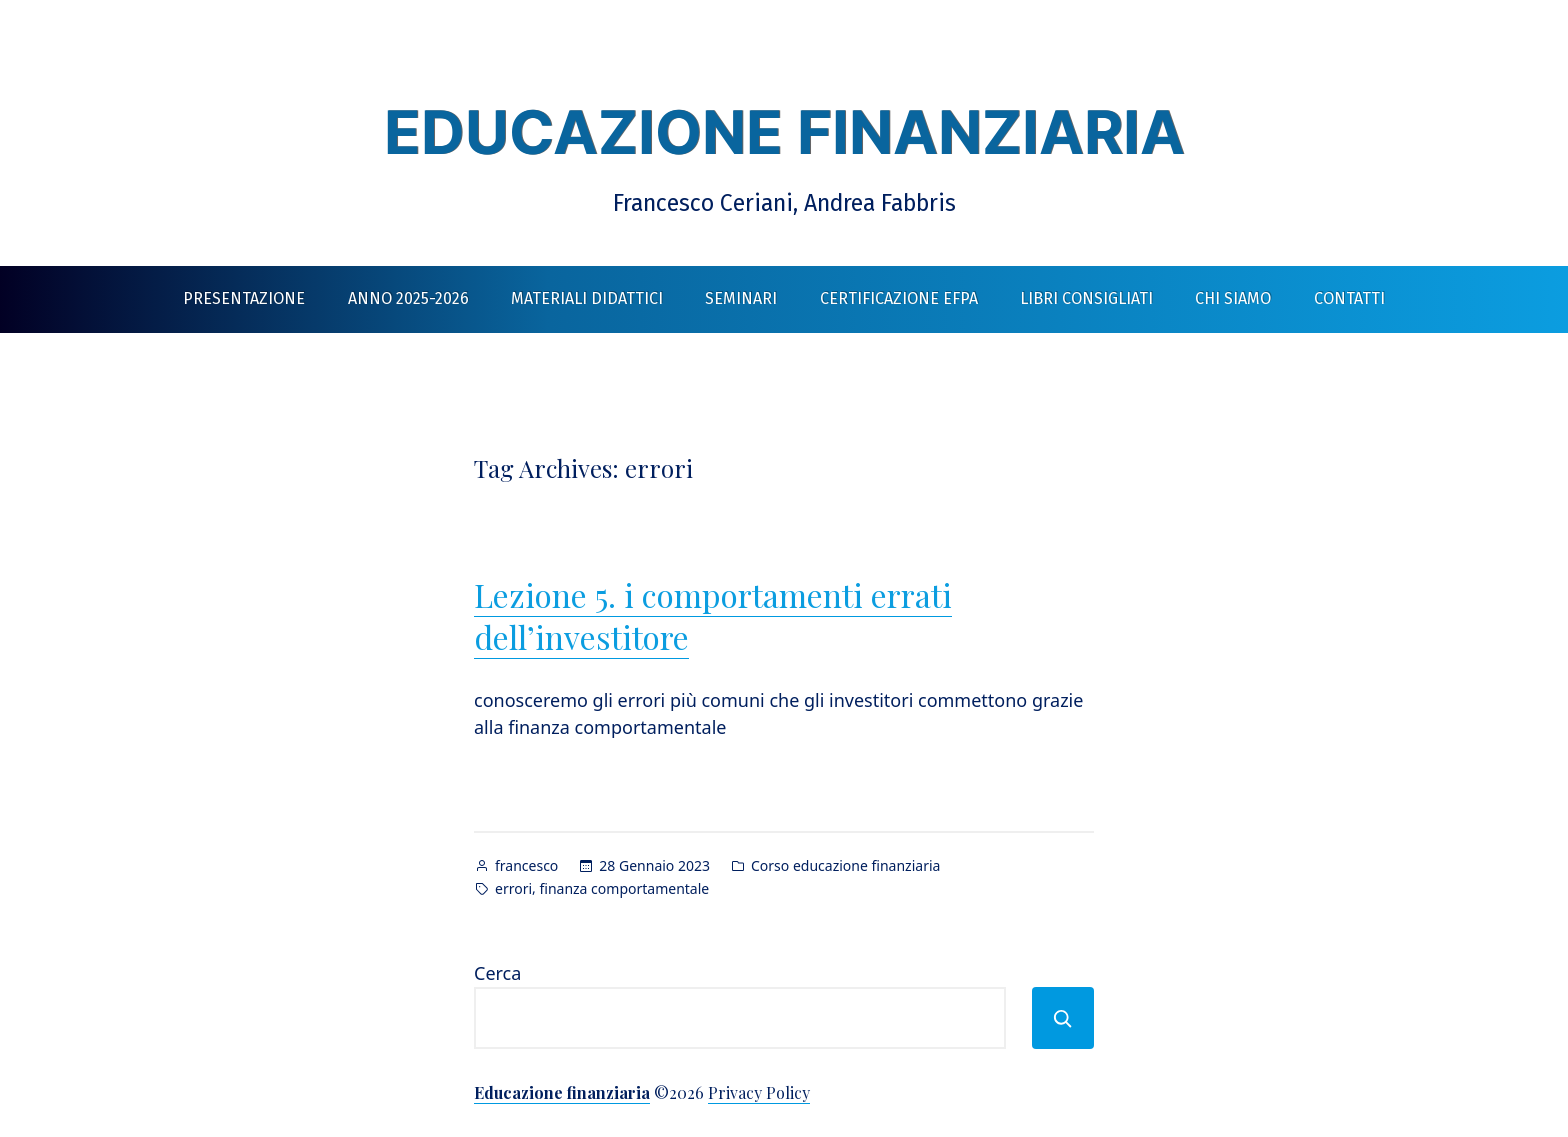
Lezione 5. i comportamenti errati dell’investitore (713, 615)
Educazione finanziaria (784, 132)
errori (513, 888)
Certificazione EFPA (899, 298)
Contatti (1349, 298)
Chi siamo (1233, 298)
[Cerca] (1063, 1018)
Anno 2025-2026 (408, 298)
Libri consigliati (1086, 298)
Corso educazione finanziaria (845, 865)
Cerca (497, 973)
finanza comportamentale (624, 888)
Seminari (741, 298)
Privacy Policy (759, 1092)
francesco (526, 865)
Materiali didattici (587, 298)
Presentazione (244, 298)
